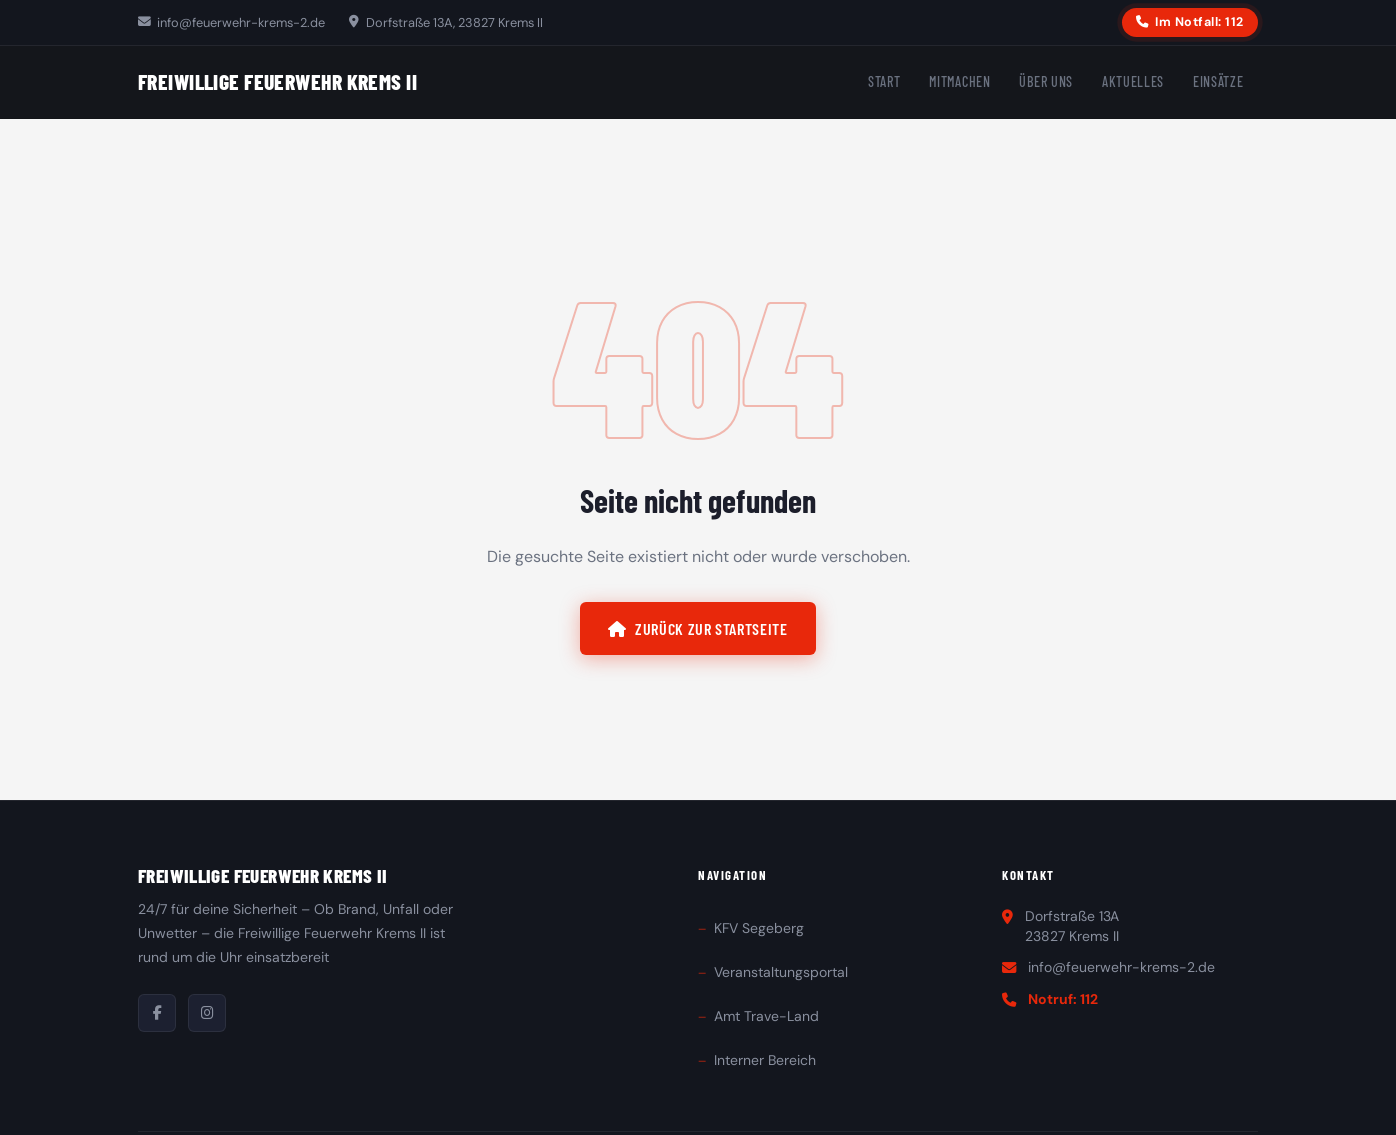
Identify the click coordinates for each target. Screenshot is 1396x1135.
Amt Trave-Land (766, 1016)
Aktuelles (1133, 81)
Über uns (1046, 81)
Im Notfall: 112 (1189, 22)
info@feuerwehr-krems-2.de (231, 22)
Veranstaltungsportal (781, 972)
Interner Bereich (765, 1060)
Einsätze (1218, 81)
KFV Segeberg (759, 928)
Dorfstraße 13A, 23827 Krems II (445, 22)
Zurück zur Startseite (697, 628)
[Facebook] (157, 1013)
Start (884, 81)
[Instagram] (207, 1013)
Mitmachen (959, 81)
